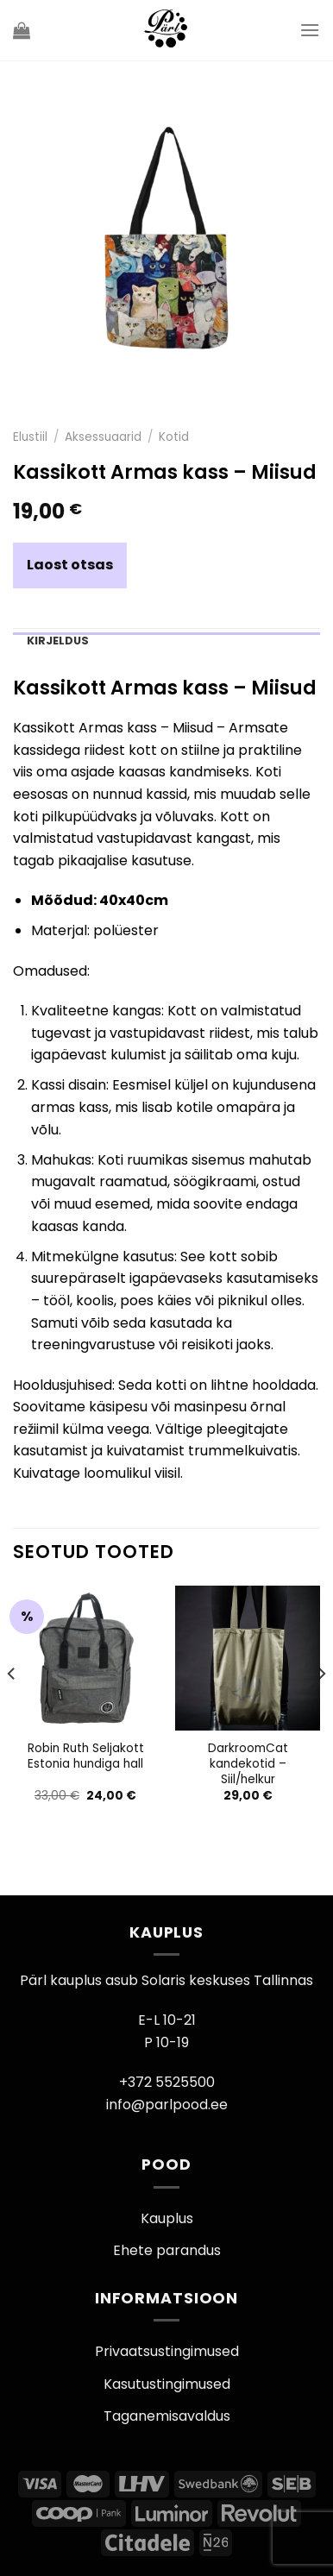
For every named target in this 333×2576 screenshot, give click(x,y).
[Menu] (309, 30)
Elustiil (30, 437)
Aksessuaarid (103, 437)
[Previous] (12, 1708)
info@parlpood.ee (167, 2104)
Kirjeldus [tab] (58, 640)
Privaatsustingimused (167, 2351)
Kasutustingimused (167, 2384)
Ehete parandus (167, 2250)
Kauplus (167, 2218)
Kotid (174, 437)
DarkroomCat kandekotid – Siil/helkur (248, 1764)
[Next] (321, 1708)
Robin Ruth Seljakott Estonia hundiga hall (86, 1756)
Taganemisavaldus (167, 2416)
